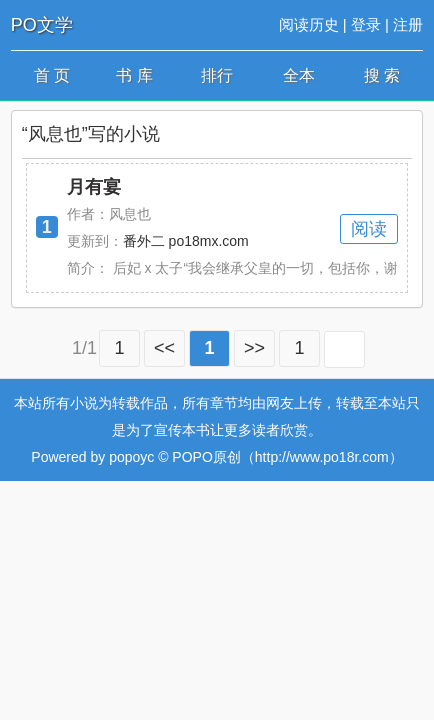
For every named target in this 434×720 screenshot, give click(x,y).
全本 (299, 75)
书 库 (134, 75)
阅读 (369, 229)
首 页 (52, 75)
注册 (408, 24)
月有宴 (94, 187)
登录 (366, 24)
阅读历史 (309, 24)
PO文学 (42, 25)
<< (164, 348)
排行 (217, 75)
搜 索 (382, 75)
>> (254, 348)
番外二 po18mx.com (186, 241)
